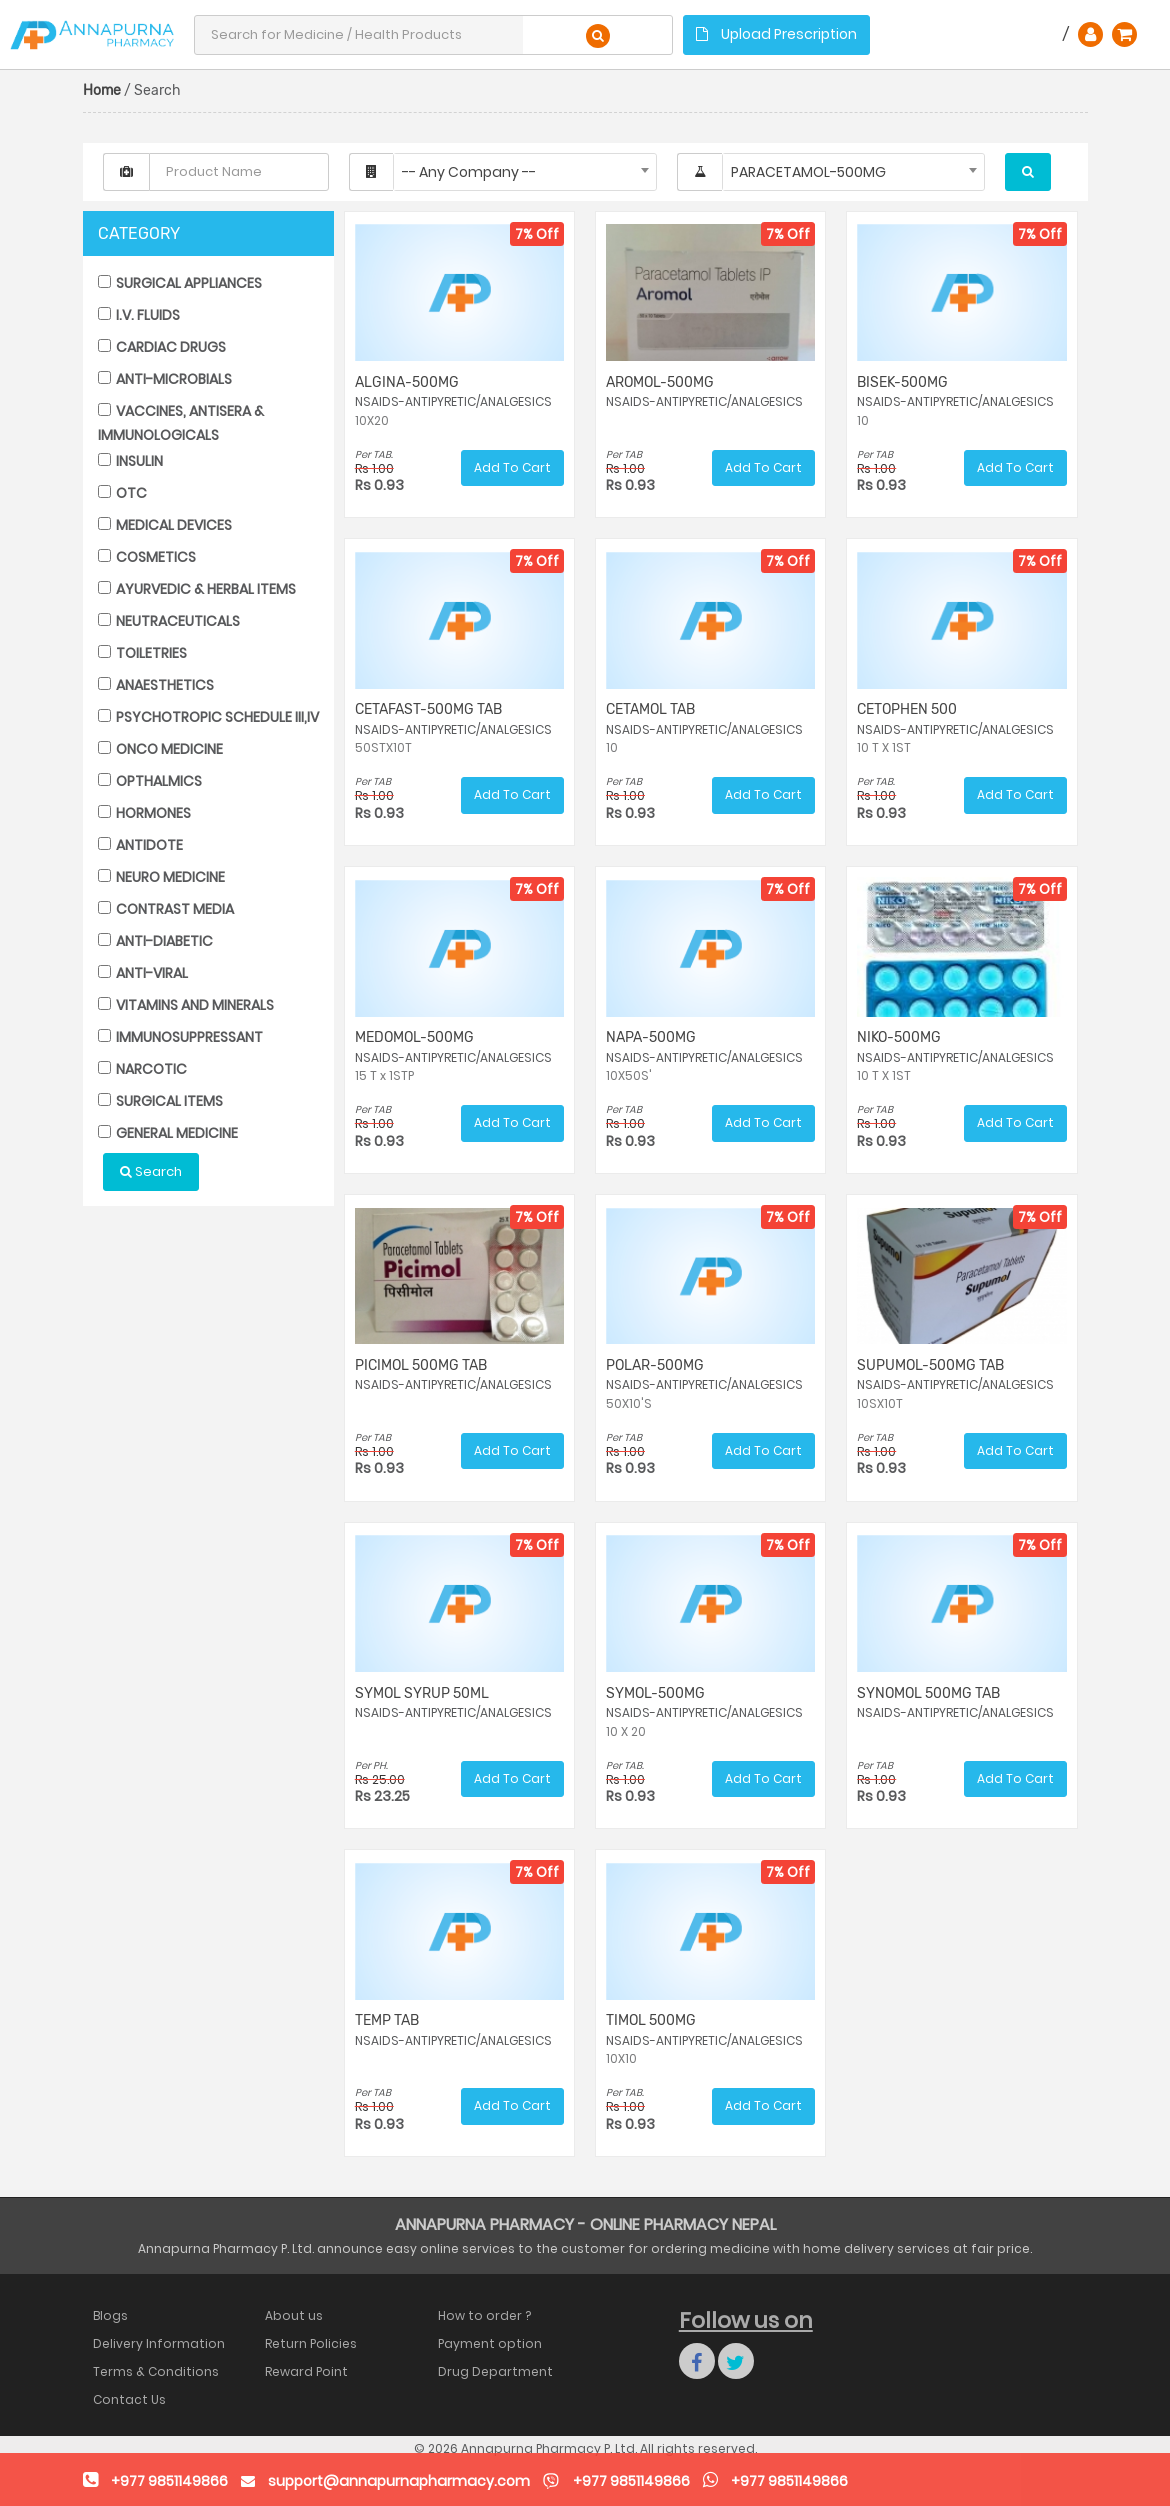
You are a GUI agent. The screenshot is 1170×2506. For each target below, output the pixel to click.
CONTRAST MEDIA (166, 909)
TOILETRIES (142, 653)
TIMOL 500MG (651, 2020)
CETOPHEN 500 (907, 709)
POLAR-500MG (655, 1365)
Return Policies (311, 2343)
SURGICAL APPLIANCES (180, 283)
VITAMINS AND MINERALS (186, 1005)
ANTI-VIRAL (143, 973)
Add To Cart (512, 467)
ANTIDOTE (140, 845)
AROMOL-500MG (660, 382)
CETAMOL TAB (650, 709)
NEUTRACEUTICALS (169, 621)
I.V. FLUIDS (139, 315)
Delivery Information (159, 2343)
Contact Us (129, 2399)
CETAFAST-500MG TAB (428, 709)
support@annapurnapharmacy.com (399, 2481)
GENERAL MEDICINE (168, 1133)
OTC (122, 493)
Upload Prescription (776, 34)
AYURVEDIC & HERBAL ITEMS (197, 589)
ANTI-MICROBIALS (165, 379)
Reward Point (306, 2371)
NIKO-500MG (899, 1037)
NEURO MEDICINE (161, 877)
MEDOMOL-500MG (414, 1037)
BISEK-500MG (902, 382)
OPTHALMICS (150, 781)
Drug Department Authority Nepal (495, 2371)
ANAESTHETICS (156, 685)
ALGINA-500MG (407, 382)
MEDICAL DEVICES (165, 525)
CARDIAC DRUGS (162, 347)
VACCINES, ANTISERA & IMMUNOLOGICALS (181, 422)
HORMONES (144, 813)
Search (151, 1171)
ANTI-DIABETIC (155, 941)
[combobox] (525, 172)
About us (294, 2315)
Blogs (110, 2315)
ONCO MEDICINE (160, 749)
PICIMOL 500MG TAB (421, 1365)
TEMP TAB (387, 2020)
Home (102, 90)
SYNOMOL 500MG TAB (928, 1693)
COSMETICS (147, 557)
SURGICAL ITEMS (160, 1101)
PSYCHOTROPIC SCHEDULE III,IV (208, 717)
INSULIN (130, 461)
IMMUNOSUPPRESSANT (180, 1037)
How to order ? (484, 2315)
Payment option (490, 2343)
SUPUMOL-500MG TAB (930, 1365)
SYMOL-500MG (655, 1693)
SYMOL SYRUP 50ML (422, 1693)
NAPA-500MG (651, 1037)
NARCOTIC (142, 1069)
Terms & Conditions (156, 2371)
